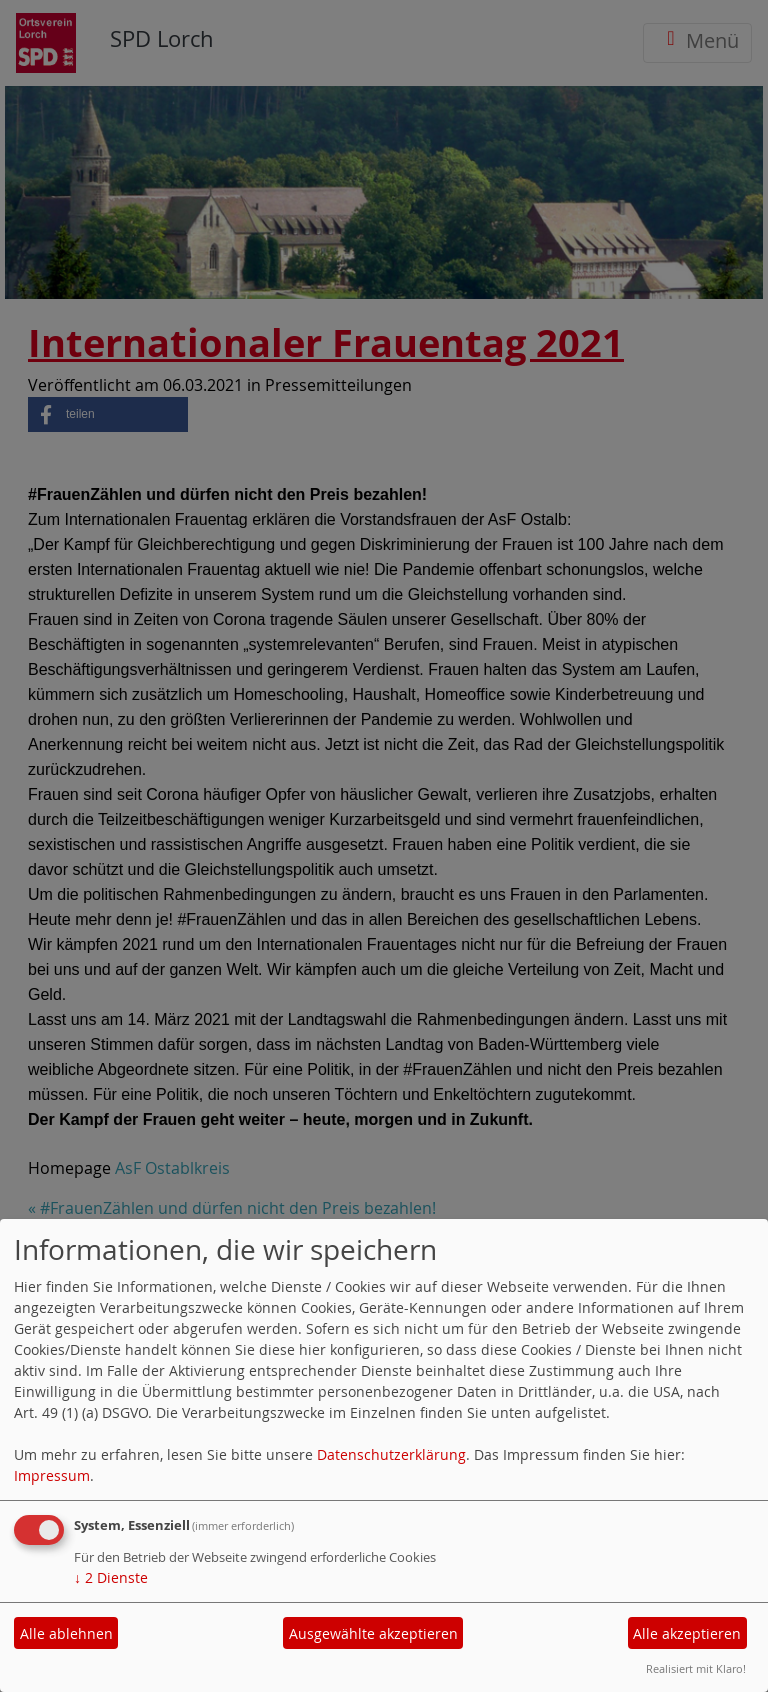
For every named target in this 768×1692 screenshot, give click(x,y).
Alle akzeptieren (687, 1633)
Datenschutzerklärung (391, 1454)
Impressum (52, 1475)
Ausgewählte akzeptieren (373, 1633)
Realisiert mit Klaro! (696, 1668)
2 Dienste (111, 1577)
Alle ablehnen (66, 1633)
